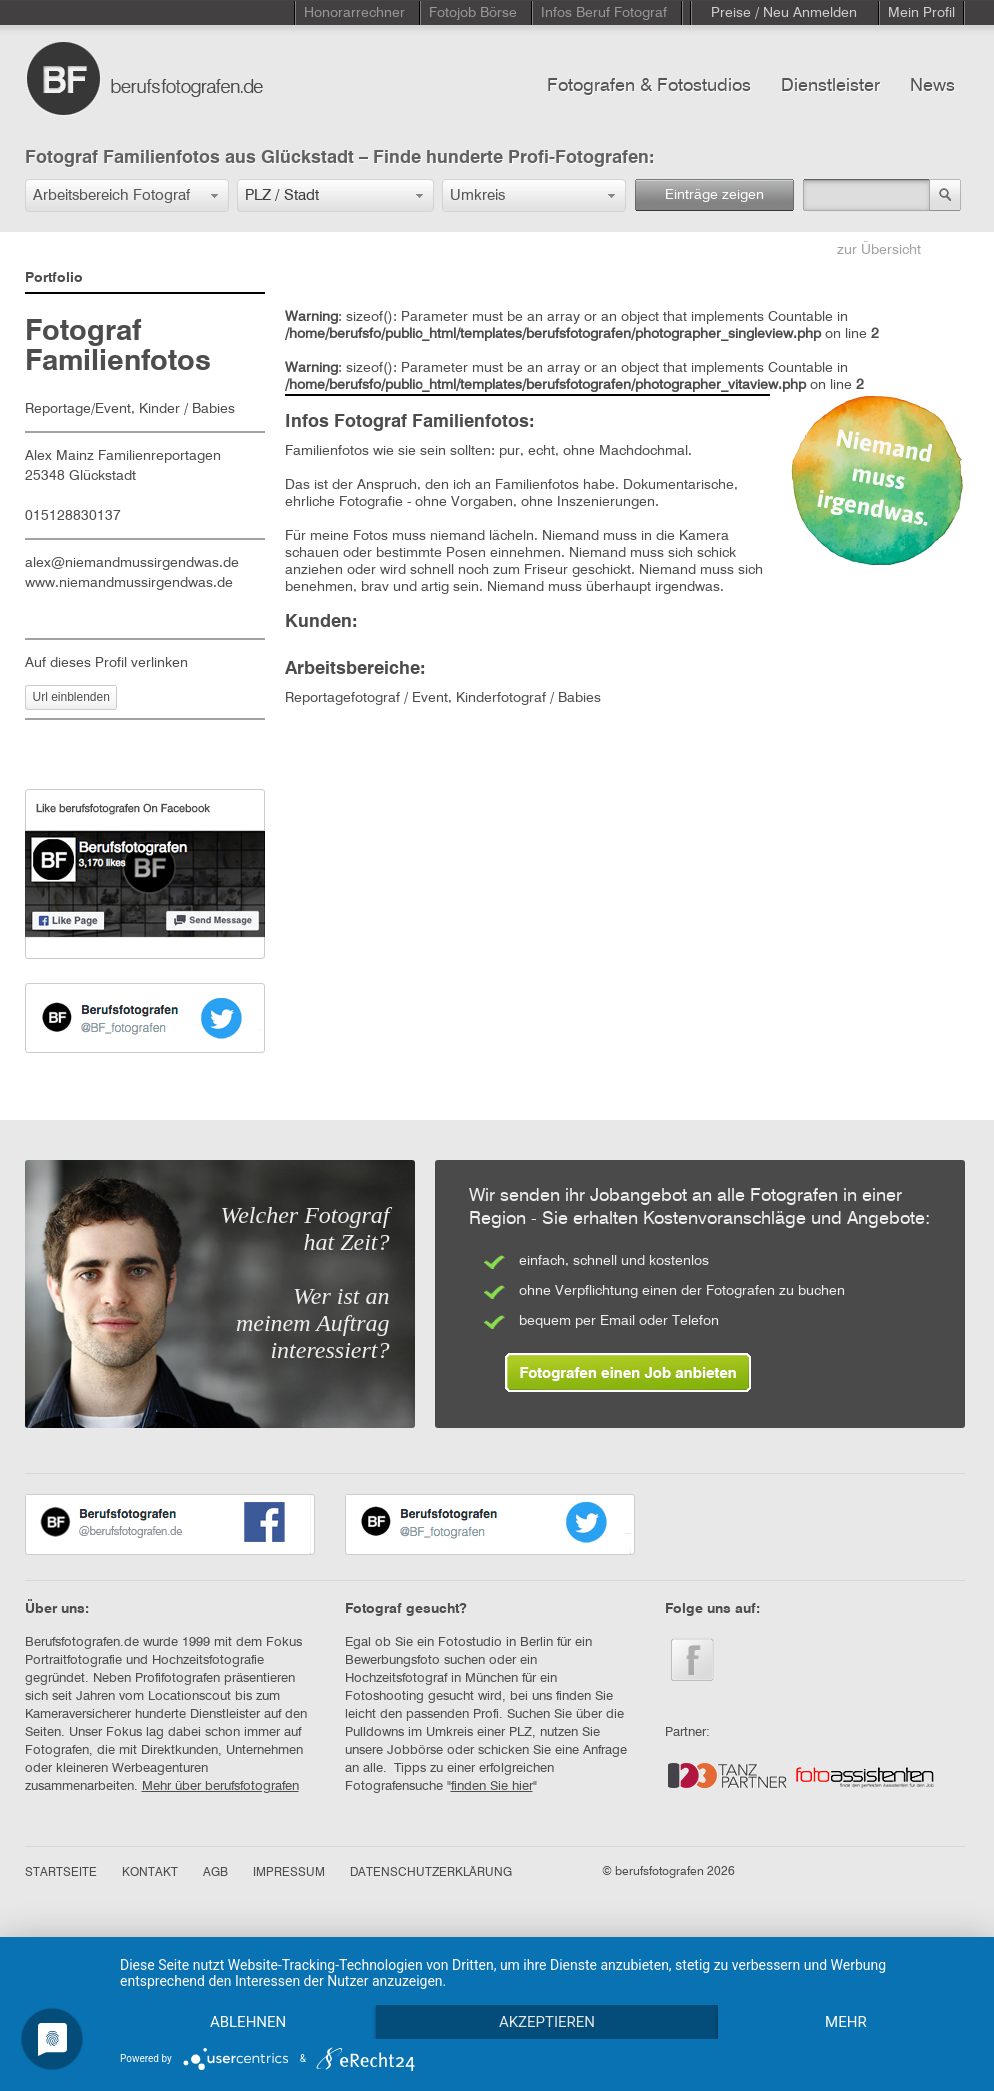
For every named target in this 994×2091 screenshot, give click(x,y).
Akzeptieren (547, 2022)
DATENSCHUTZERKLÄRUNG (431, 1873)
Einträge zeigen (714, 195)
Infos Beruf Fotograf (604, 13)
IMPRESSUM (289, 1873)
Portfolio (54, 278)
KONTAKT (150, 1873)
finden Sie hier (492, 1786)
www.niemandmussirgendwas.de (129, 583)
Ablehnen (248, 2022)
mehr (846, 2022)
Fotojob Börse (473, 13)
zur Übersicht (879, 250)
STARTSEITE (61, 1873)
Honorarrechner (354, 13)
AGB (215, 1873)
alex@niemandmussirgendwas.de (132, 563)
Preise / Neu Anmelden (784, 13)
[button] (127, 195)
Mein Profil (921, 13)
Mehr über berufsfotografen (220, 1786)
